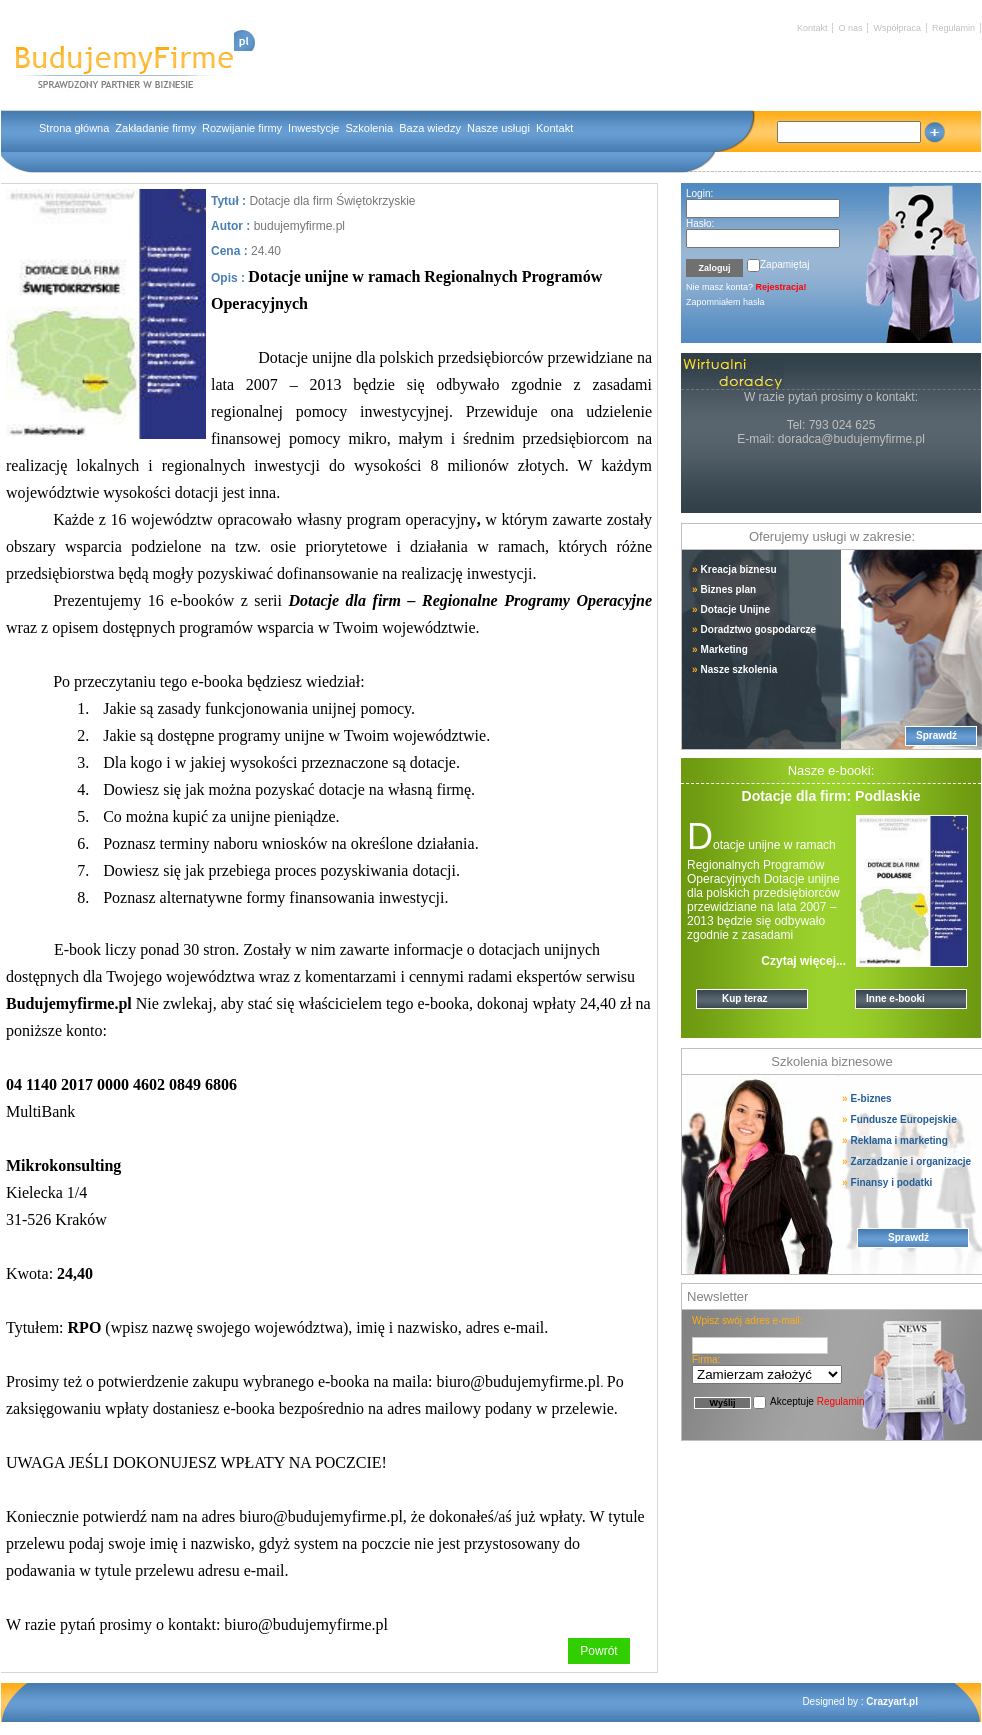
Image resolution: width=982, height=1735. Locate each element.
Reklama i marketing (895, 1140)
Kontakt (812, 28)
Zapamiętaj (784, 264)
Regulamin (953, 28)
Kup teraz (745, 998)
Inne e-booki (895, 998)
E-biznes (875, 1098)
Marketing (720, 649)
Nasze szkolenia (734, 669)
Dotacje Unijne (731, 609)
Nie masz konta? (746, 287)
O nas (850, 28)
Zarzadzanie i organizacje (906, 1161)
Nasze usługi (498, 128)
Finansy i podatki (887, 1182)
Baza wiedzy (430, 128)
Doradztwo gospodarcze (754, 629)
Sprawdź (936, 735)
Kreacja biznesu (734, 569)
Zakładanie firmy (155, 128)
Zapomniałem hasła (725, 302)
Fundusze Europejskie (899, 1119)
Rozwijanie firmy (242, 128)
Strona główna (74, 128)
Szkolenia (369, 128)
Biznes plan (724, 589)
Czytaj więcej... (803, 961)
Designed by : (860, 1701)
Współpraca (897, 28)
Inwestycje (313, 128)
